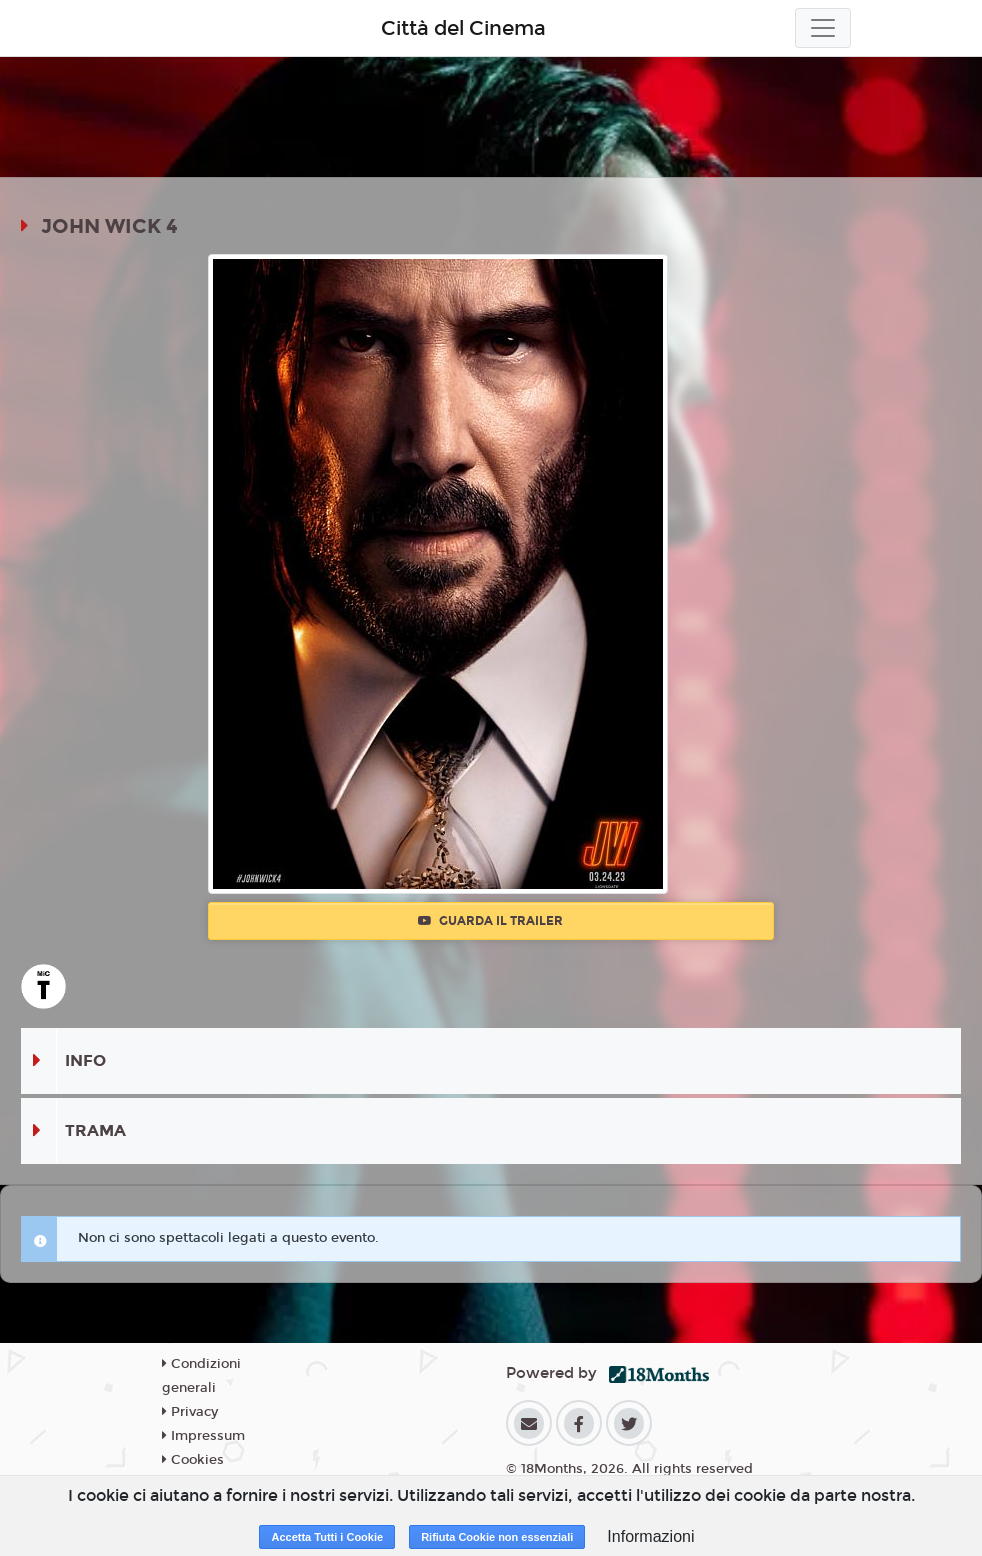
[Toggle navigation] (823, 28)
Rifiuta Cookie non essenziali (497, 1537)
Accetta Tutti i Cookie (327, 1537)
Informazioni (650, 1536)
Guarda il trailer (490, 921)
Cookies (193, 1460)
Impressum (203, 1436)
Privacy (190, 1412)
